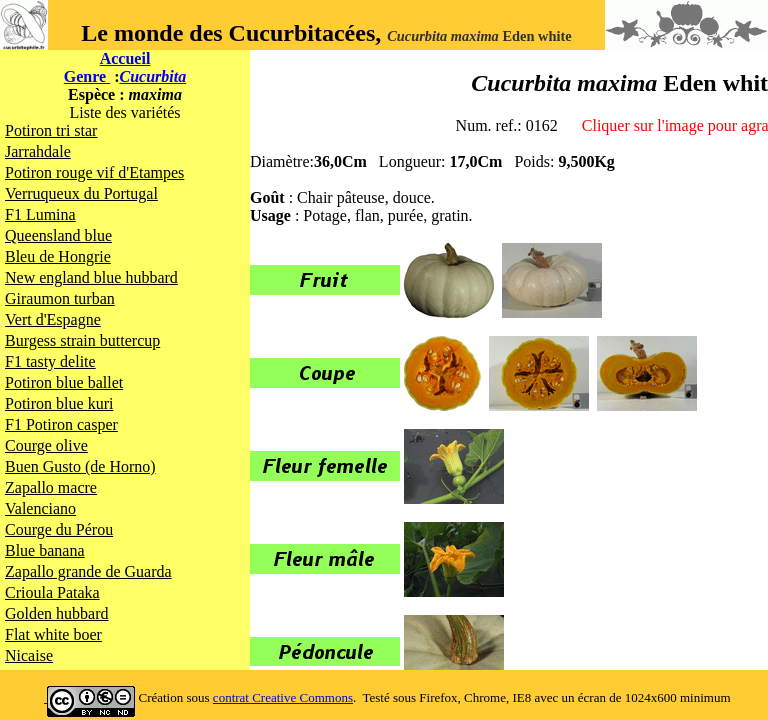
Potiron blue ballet (64, 382)
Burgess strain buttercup (82, 340)
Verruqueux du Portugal (81, 193)
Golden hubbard (57, 613)
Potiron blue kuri (59, 403)
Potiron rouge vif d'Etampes (94, 172)
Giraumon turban (60, 298)
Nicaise (29, 655)
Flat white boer (53, 634)
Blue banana (45, 550)
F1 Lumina (40, 214)
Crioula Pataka (52, 592)
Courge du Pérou (59, 529)
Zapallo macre (51, 487)
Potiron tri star (51, 130)
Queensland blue (58, 235)
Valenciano (40, 508)
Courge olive (46, 445)
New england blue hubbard (91, 277)
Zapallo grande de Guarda (88, 571)
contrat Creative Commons (283, 697)
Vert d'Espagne (53, 319)
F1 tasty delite (50, 361)
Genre (87, 76)
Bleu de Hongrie (58, 256)
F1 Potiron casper (61, 424)
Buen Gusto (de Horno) (80, 466)
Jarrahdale (38, 151)
